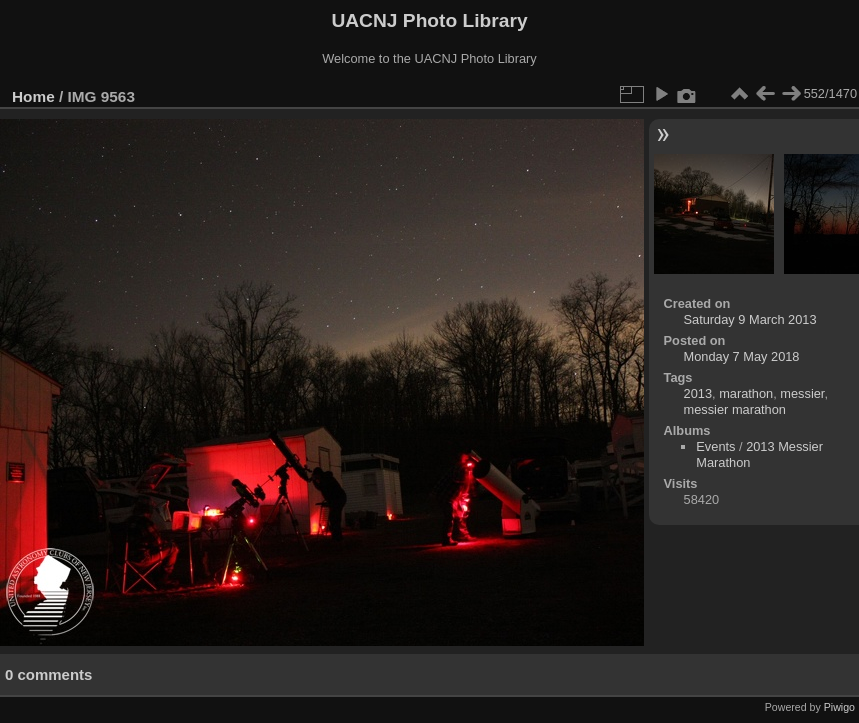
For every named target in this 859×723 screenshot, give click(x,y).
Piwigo (839, 707)
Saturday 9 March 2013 (750, 319)
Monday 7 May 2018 (742, 356)
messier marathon (735, 409)
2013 (698, 393)
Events (715, 446)
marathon (746, 393)
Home (33, 96)
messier (802, 393)
